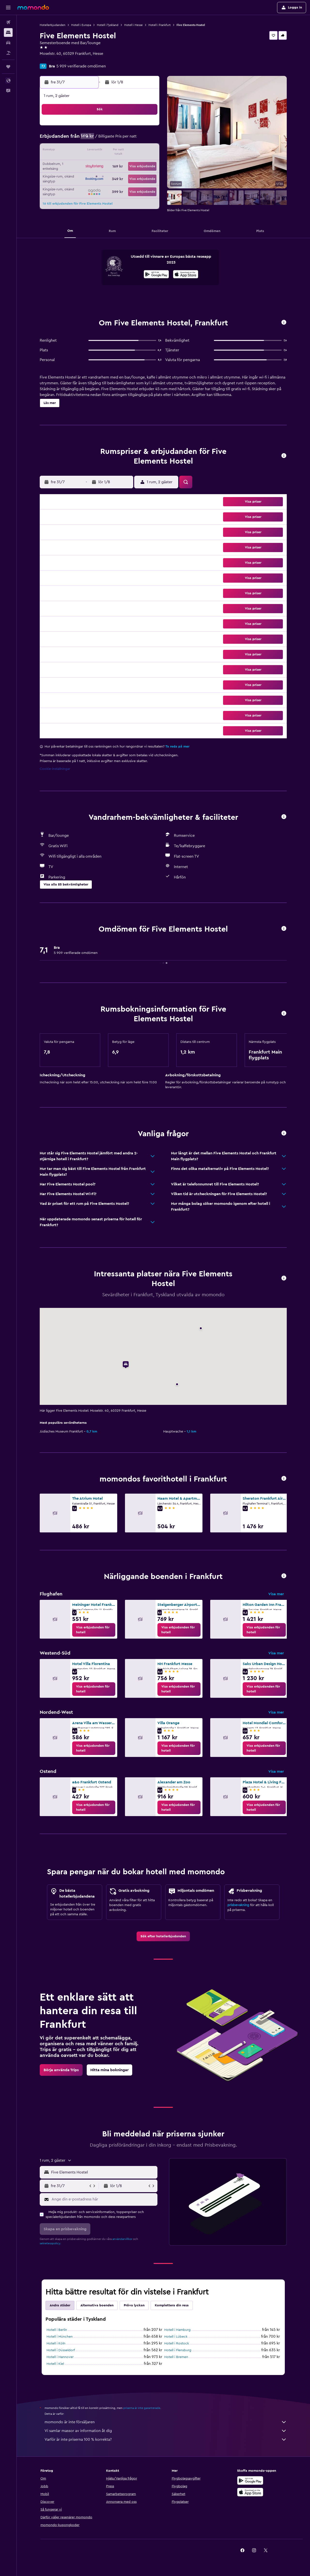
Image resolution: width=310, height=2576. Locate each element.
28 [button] (89, 174)
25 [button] (135, 162)
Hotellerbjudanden (53, 25)
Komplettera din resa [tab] (172, 2305)
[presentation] (186, 274)
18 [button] (135, 151)
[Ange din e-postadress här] (103, 2199)
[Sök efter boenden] (8, 32)
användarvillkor (122, 2239)
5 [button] (147, 127)
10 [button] (124, 139)
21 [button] (89, 162)
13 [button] (77, 151)
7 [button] (89, 139)
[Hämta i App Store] (186, 275)
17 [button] (123, 151)
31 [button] (124, 174)
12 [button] (147, 139)
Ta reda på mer (178, 746)
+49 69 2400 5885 (56, 59)
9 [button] (112, 139)
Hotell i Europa (81, 25)
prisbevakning (238, 1905)
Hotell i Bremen (176, 2357)
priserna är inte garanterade (142, 2408)
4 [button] (135, 127)
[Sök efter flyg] (8, 22)
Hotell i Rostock (176, 2343)
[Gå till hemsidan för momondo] (33, 7)
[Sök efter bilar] (8, 43)
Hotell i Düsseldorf (61, 2350)
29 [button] (100, 174)
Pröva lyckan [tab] (134, 2305)
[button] (8, 7)
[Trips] (8, 67)
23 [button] (112, 162)
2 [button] (112, 127)
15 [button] (100, 151)
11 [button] (135, 139)
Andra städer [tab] (60, 2305)
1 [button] (100, 127)
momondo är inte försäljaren (166, 2422)
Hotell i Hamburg (177, 2330)
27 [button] (77, 174)
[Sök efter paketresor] (8, 53)
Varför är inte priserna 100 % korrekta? (166, 2439)
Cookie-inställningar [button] (55, 769)
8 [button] (101, 139)
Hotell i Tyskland (108, 25)
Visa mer (276, 1594)
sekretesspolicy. (50, 2243)
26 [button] (147, 162)
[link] (94, 1630)
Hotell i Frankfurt (160, 25)
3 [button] (124, 127)
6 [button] (77, 139)
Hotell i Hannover (60, 2357)
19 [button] (147, 151)
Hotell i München (60, 2336)
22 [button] (100, 162)
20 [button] (77, 162)
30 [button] (112, 174)
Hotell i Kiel (55, 2364)
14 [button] (89, 151)
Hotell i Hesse (133, 25)
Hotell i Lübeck (176, 2336)
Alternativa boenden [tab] (97, 2305)
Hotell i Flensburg (178, 2350)
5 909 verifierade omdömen (81, 66)
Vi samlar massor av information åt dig (166, 2431)
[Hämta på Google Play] (156, 275)
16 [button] (112, 151)
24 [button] (124, 162)
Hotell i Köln (56, 2343)
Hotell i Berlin (57, 2330)
